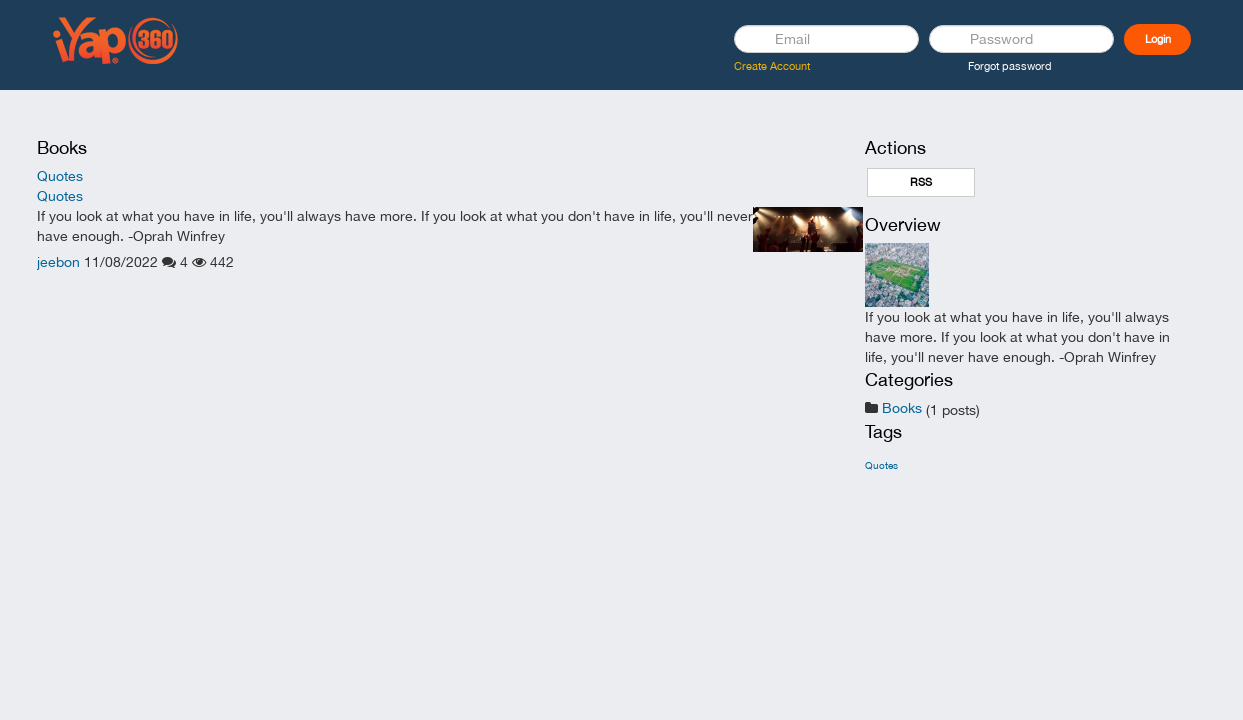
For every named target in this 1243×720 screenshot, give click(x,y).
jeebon (58, 262)
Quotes (60, 176)
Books (902, 408)
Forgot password (1010, 66)
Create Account (772, 66)
